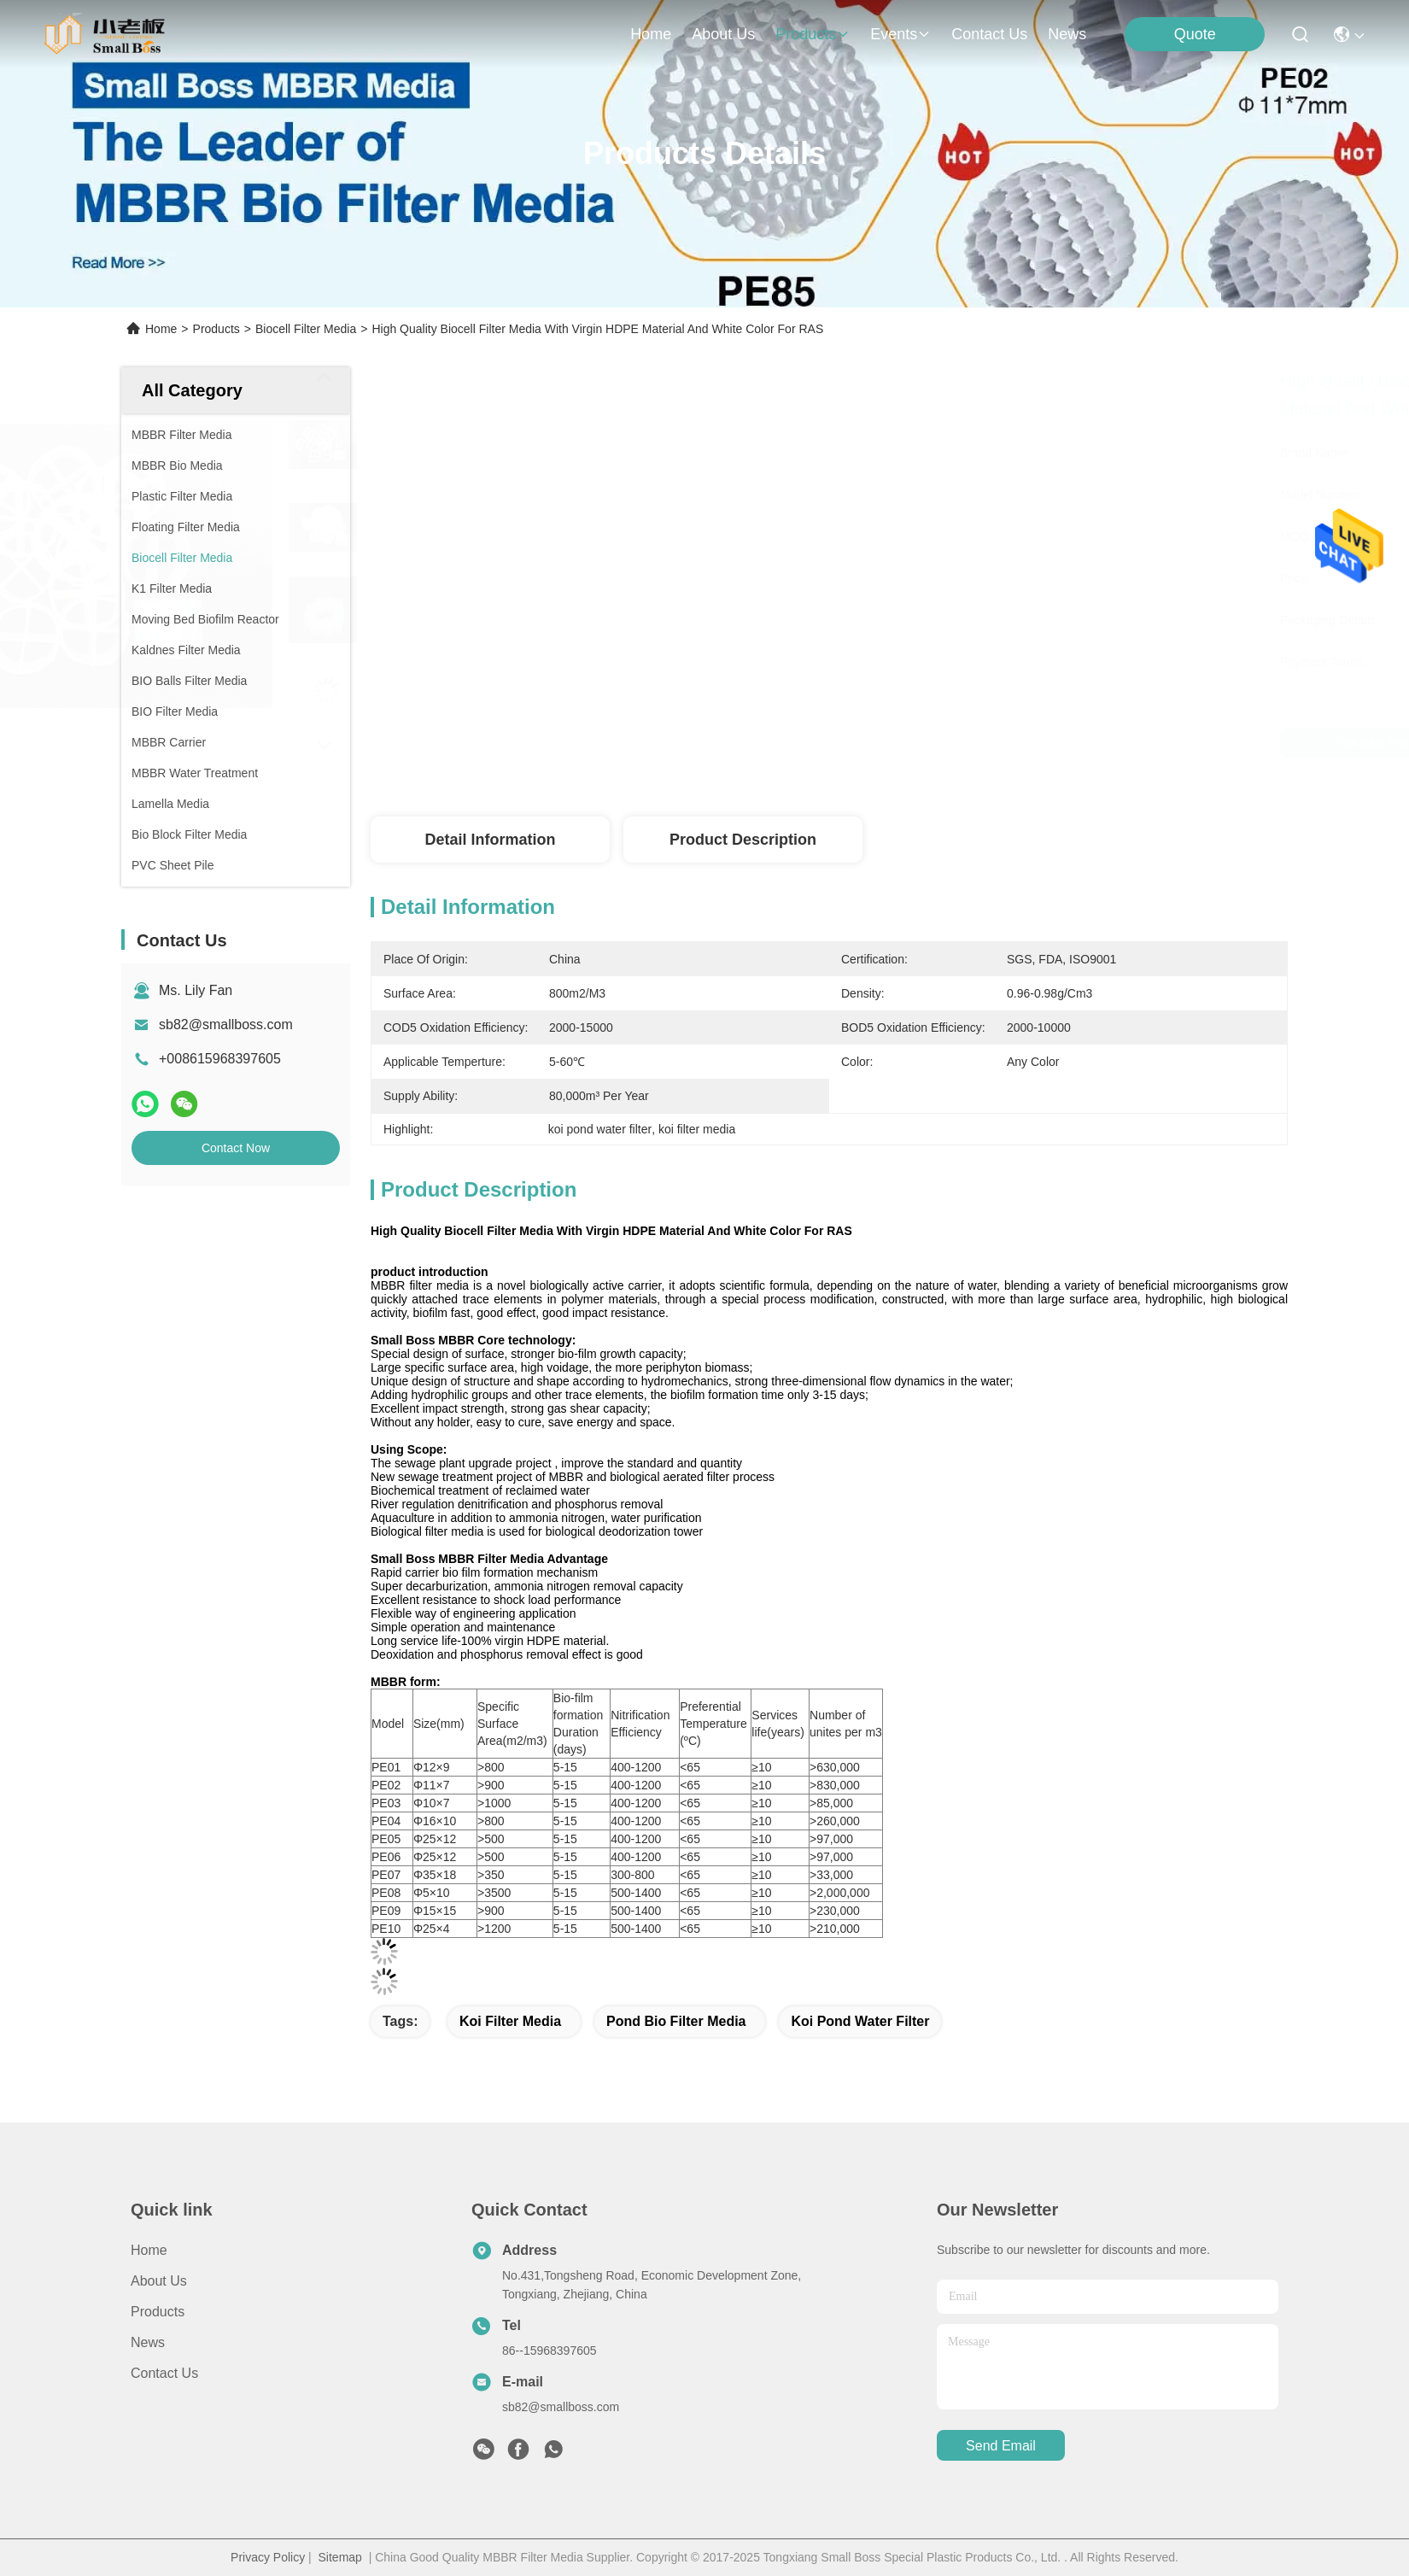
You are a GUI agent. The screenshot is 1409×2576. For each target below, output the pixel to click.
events (900, 34)
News (1067, 34)
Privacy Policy (268, 2557)
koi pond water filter (860, 2021)
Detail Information (489, 839)
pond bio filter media (676, 2021)
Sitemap (340, 2557)
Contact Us (164, 2373)
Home (650, 34)
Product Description (742, 839)
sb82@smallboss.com (226, 1024)
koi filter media (510, 2021)
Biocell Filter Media (305, 329)
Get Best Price (982, 743)
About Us (159, 2281)
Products (216, 329)
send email (1001, 2445)
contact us (989, 34)
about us (723, 34)
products (812, 34)
